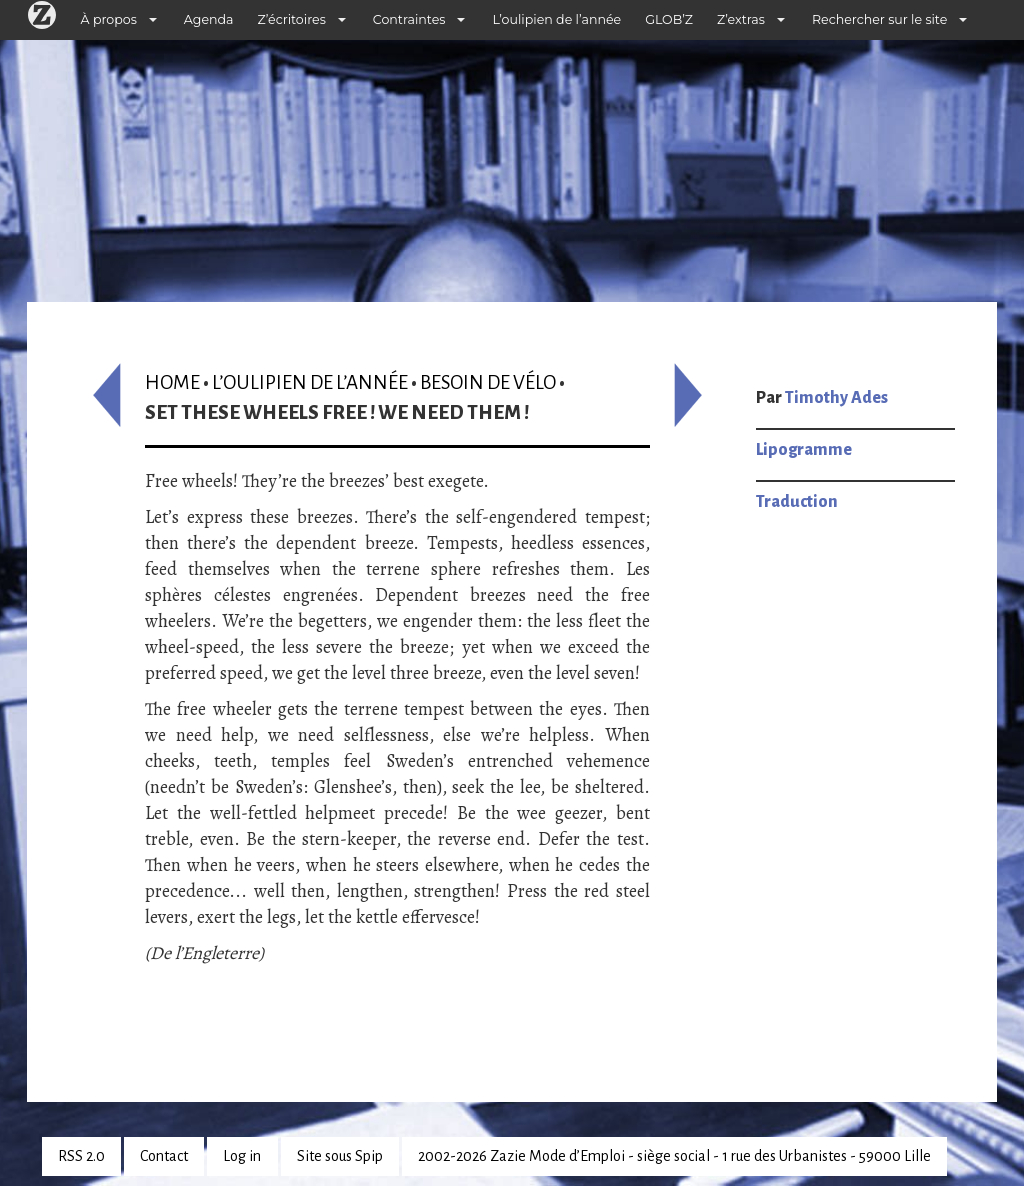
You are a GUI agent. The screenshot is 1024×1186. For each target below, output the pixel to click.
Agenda (209, 19)
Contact (164, 1156)
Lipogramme (804, 450)
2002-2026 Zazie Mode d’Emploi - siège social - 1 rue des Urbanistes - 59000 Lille (674, 1156)
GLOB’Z (669, 19)
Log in (242, 1156)
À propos (109, 19)
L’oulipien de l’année (556, 19)
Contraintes (409, 19)
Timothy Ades (836, 398)
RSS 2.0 (81, 1156)
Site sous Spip (340, 1156)
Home (172, 382)
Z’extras (741, 19)
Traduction (797, 502)
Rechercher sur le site (879, 19)
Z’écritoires (292, 19)
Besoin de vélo (488, 382)
